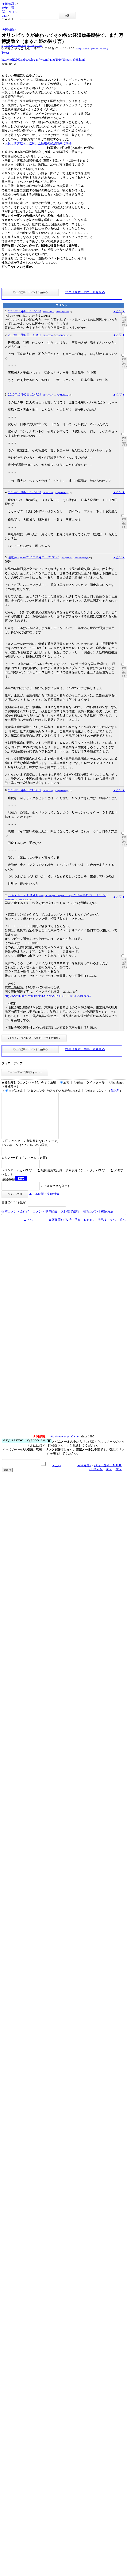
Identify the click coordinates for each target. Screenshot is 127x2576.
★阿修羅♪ (9, 4)
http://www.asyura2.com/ (65, 1445)
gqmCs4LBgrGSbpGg (99, 49)
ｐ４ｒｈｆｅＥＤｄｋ (40, 895)
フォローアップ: (13, 1063)
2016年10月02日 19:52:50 (24, 492)
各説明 (115, 1090)
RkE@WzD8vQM (82, 558)
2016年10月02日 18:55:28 (24, 311)
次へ (113, 1229)
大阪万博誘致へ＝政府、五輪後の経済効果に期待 (38, 143)
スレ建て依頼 (70, 1220)
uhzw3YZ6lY (48, 312)
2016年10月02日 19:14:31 (24, 334)
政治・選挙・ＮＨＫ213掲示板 (85, 1229)
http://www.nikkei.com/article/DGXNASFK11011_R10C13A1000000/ (48, 995)
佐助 (17, 557)
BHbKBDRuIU (11, 899)
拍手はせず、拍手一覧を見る (85, 292)
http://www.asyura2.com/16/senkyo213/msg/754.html (22, 45)
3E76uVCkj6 (48, 335)
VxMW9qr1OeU (62, 312)
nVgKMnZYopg (62, 335)
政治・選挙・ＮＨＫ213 (9, 11)
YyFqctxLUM (67, 558)
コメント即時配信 (45, 1220)
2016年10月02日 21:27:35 (24, 790)
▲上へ (28, 1229)
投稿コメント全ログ (15, 1220)
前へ (122, 1229)
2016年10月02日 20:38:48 (42, 557)
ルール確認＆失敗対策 (44, 1203)
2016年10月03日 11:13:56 (89, 895)
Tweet (5, 52)
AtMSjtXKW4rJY (82, 49)
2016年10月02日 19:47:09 (24, 394)
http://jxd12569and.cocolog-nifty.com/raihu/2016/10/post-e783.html (43, 59)
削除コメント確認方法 (98, 1220)
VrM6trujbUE (24, 899)
